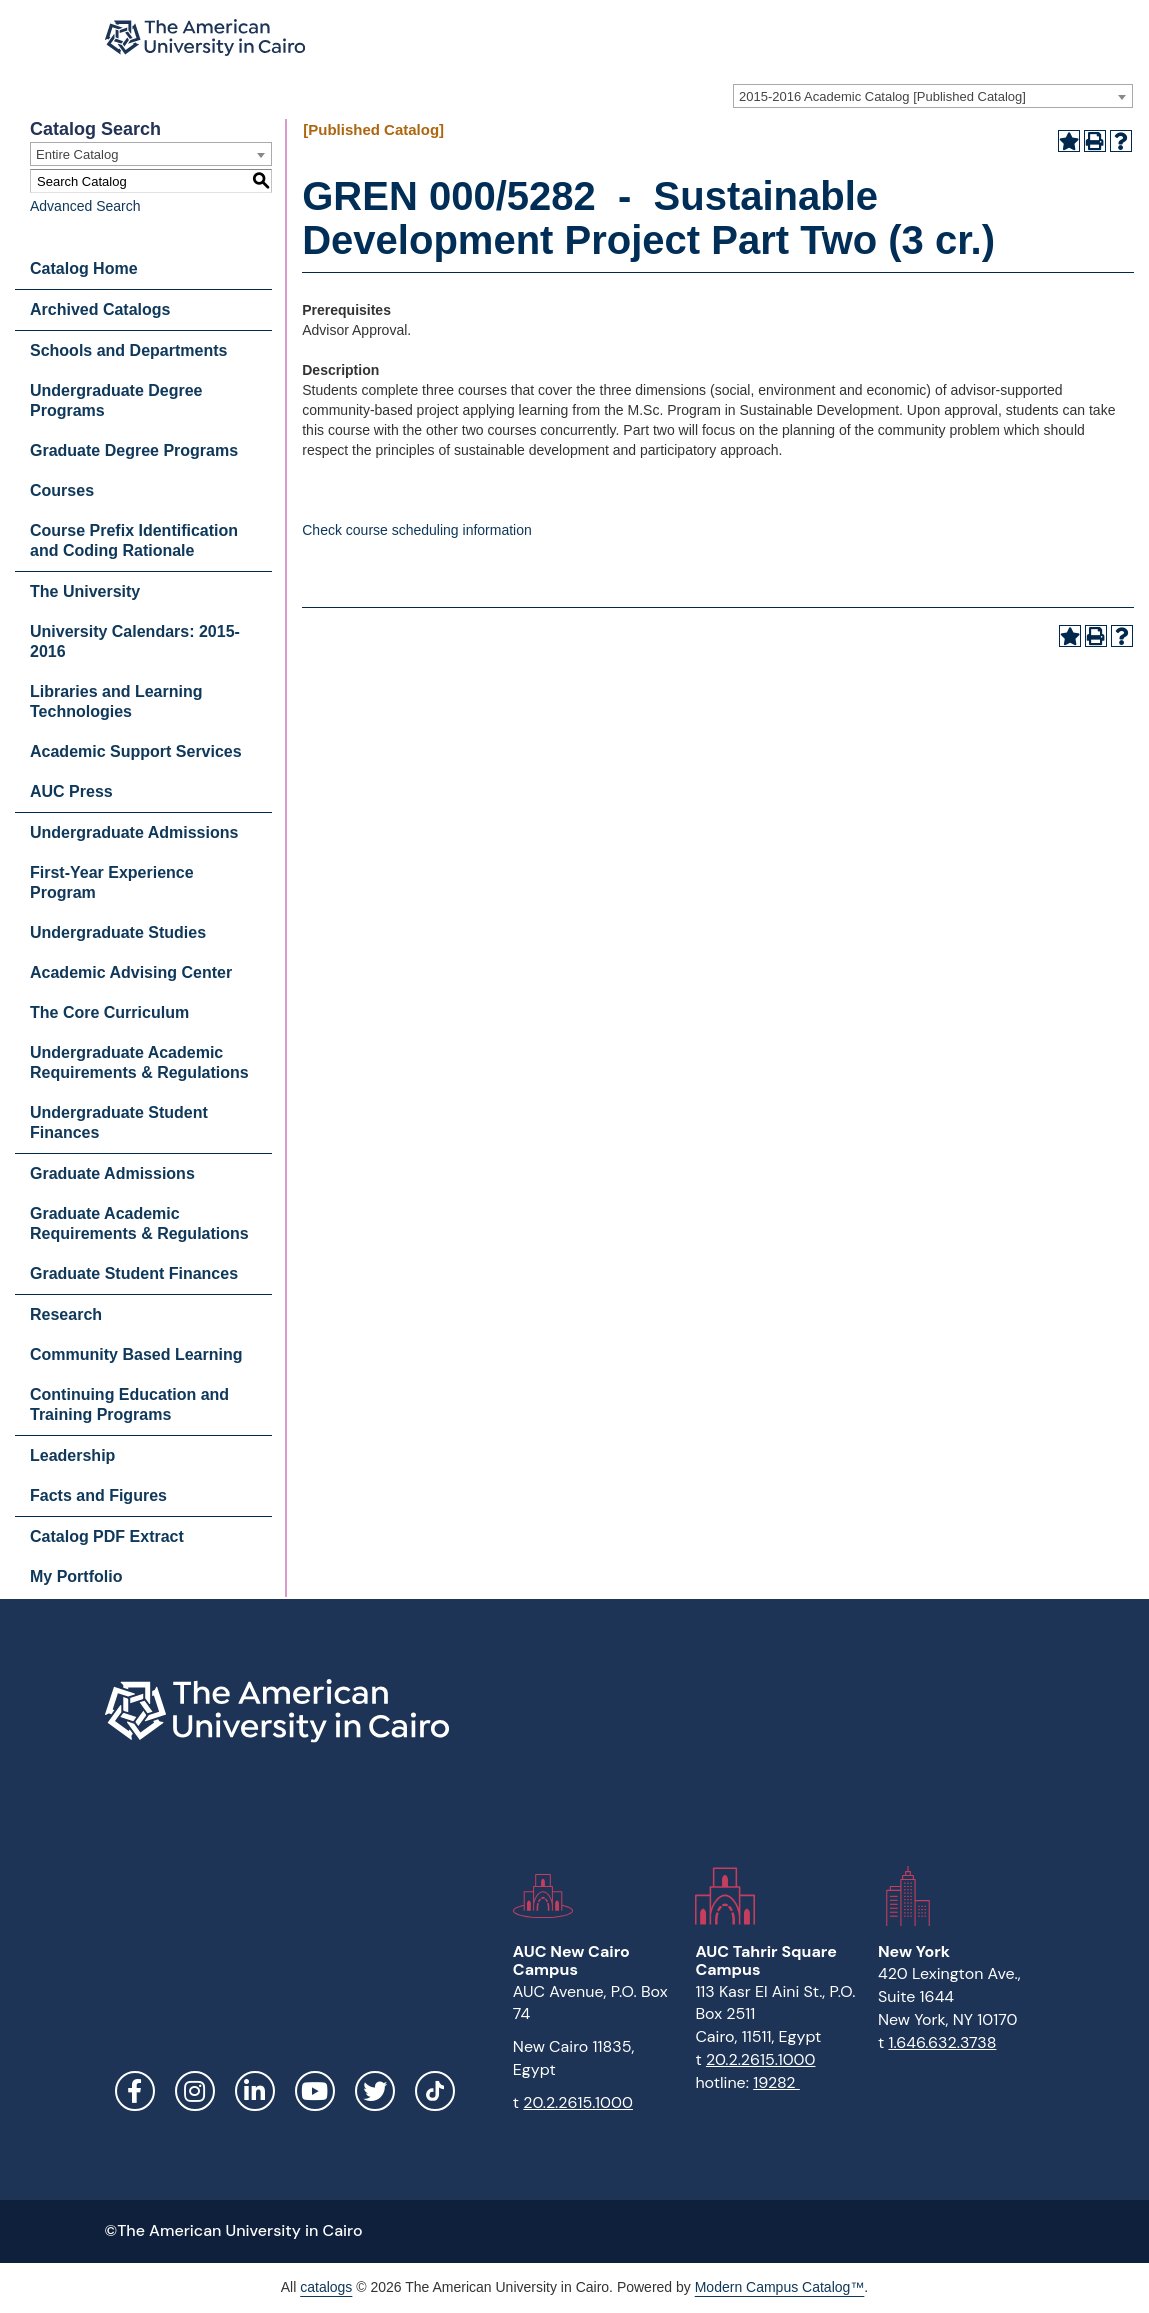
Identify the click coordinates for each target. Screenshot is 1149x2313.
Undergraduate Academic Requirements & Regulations (139, 1062)
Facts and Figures (98, 1495)
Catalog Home (84, 268)
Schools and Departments (128, 350)
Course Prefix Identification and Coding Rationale (134, 540)
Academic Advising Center (131, 972)
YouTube (315, 2091)
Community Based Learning (136, 1354)
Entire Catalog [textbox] (77, 154)
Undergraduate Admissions (134, 832)
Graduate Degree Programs (134, 450)
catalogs (326, 2287)
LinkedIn (255, 2091)
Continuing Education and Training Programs (129, 1404)
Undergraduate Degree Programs (116, 400)
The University (85, 591)
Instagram (195, 2091)
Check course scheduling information (417, 530)
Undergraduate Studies (118, 932)
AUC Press (71, 791)
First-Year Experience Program (112, 882)
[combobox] (933, 96)
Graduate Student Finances (134, 1273)
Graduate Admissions (112, 1173)
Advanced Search (85, 206)
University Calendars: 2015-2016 (135, 641)
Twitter (375, 2091)
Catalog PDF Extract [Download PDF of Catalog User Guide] (107, 1536)
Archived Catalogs (100, 309)
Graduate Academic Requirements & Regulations (139, 1223)
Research (66, 1314)
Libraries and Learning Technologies (116, 701)
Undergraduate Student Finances (119, 1122)
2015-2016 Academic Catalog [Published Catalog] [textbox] (882, 96)
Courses (62, 490)
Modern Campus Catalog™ (780, 2287)
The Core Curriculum (109, 1012)
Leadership (72, 1455)
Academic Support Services (136, 751)
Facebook (135, 2091)
